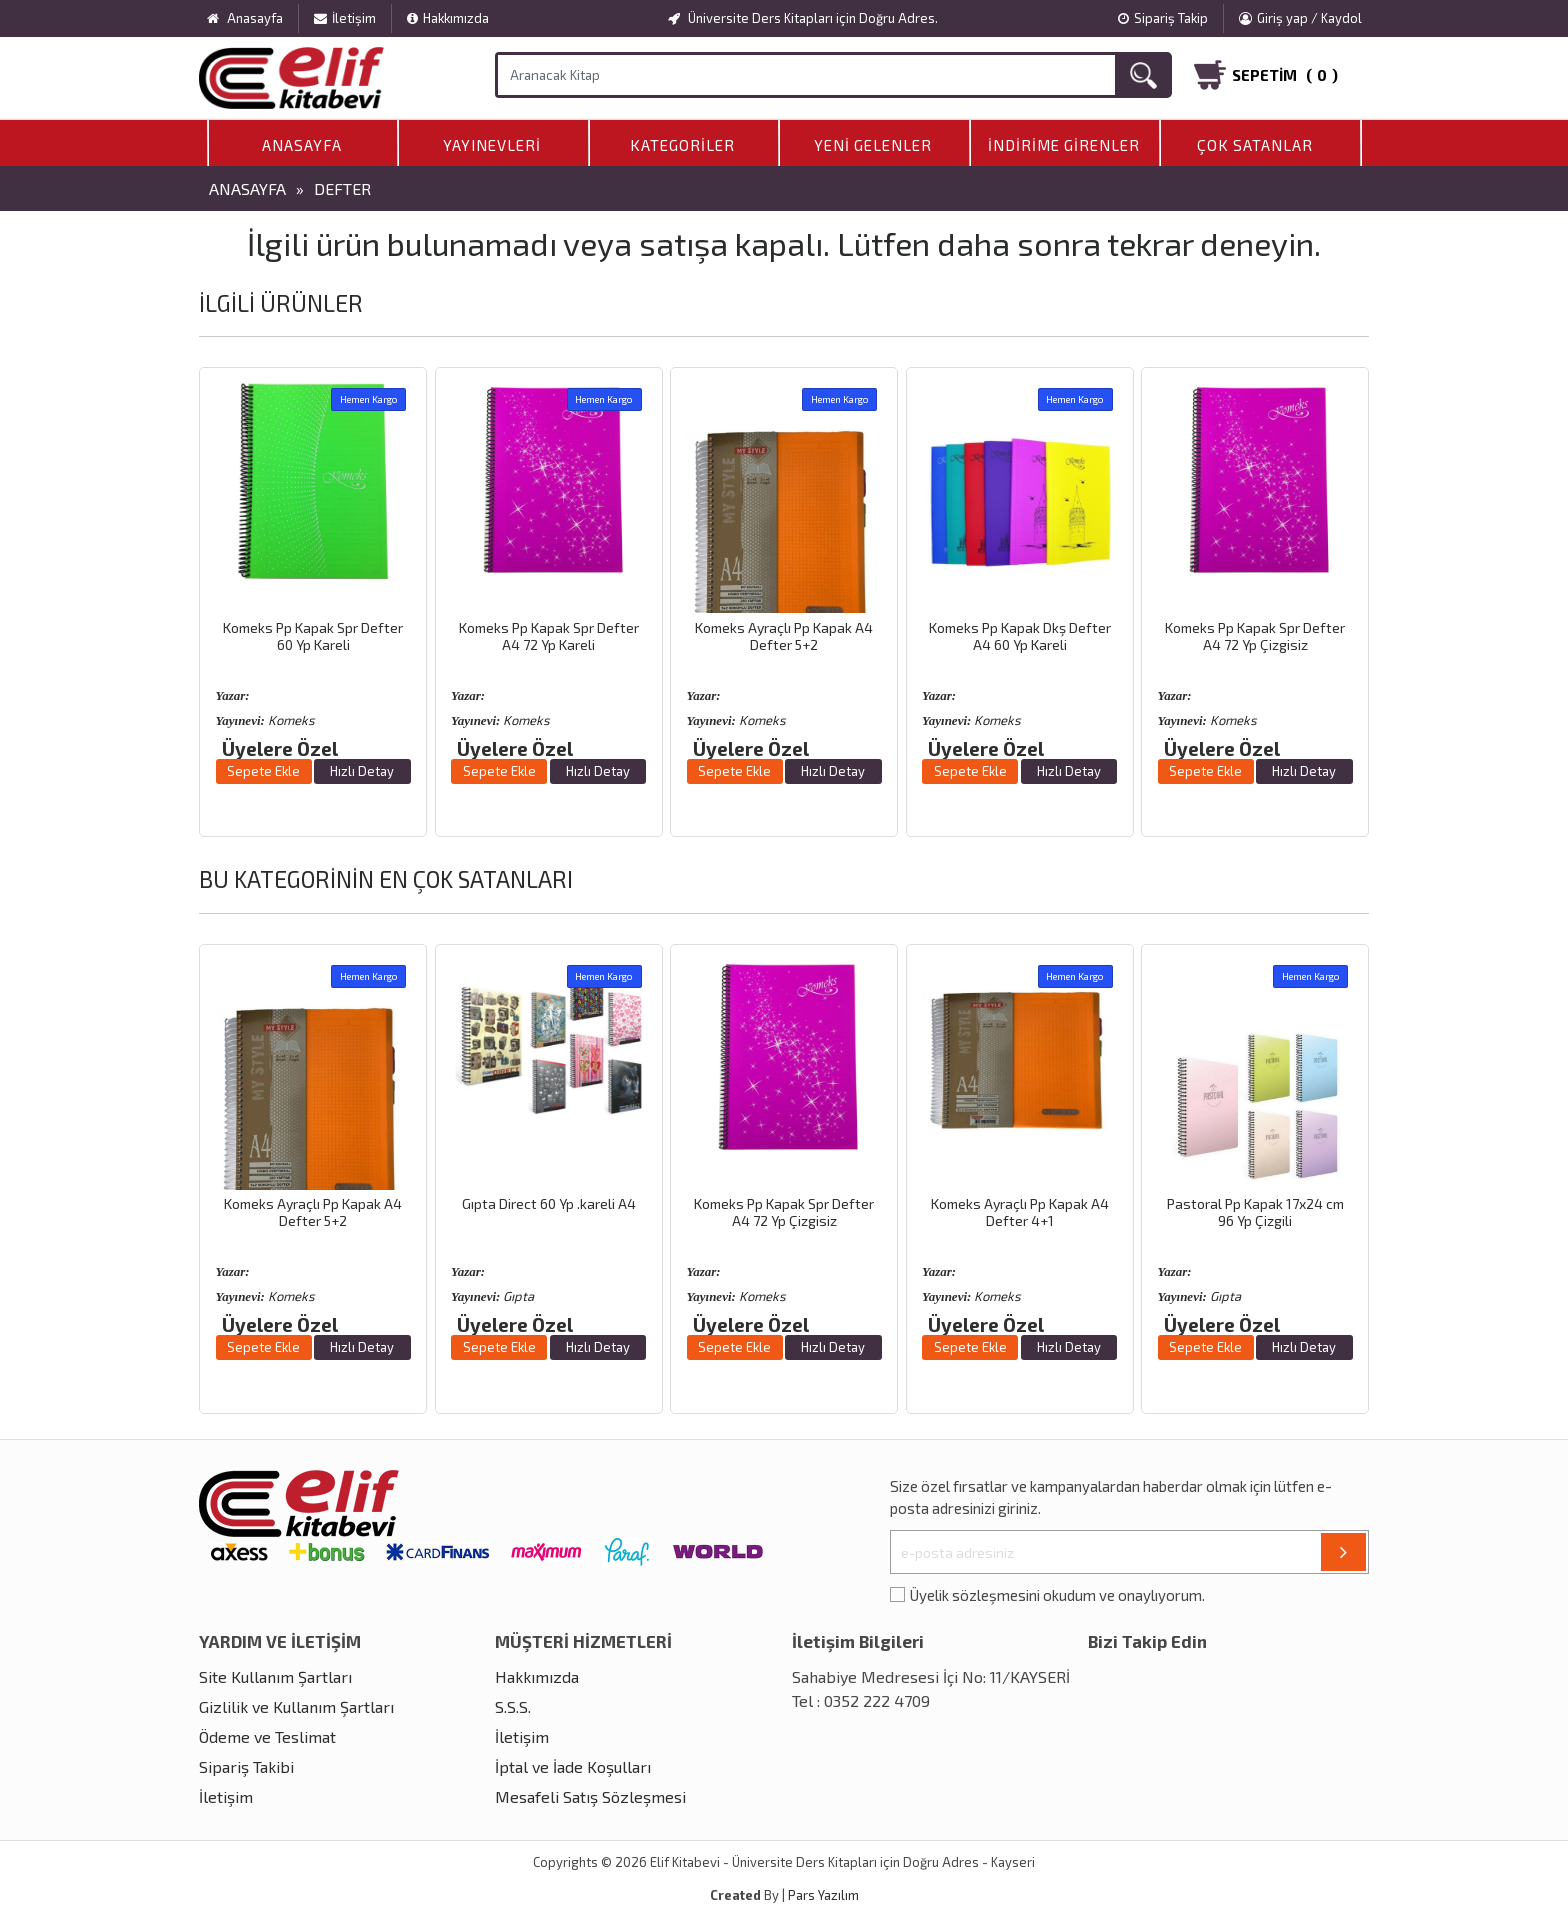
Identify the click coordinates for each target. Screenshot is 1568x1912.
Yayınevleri (492, 145)
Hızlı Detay (362, 771)
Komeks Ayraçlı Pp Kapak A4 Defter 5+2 (784, 636)
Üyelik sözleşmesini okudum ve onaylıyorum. (1057, 1595)
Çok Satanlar (1255, 145)
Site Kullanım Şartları (275, 1676)
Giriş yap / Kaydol (1300, 18)
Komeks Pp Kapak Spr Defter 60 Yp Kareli (313, 636)
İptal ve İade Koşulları (573, 1766)
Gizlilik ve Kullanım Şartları (296, 1706)
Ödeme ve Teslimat (267, 1736)
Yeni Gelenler (873, 145)
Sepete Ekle (263, 771)
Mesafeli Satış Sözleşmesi (590, 1796)
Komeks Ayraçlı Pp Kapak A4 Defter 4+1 (1020, 1212)
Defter (342, 188)
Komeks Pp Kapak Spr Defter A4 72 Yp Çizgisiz (1255, 636)
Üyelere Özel (280, 748)
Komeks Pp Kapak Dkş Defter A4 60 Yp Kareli (1020, 636)
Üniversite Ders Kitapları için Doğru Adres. (803, 18)
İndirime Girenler (1064, 145)
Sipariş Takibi (246, 1766)
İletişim (345, 18)
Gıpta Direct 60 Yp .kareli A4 (549, 1203)
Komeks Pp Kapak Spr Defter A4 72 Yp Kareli (549, 636)
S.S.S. (513, 1706)
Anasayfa (302, 145)
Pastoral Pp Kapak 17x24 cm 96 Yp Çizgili (1255, 1212)
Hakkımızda (448, 18)
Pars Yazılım (823, 1895)
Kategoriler (682, 145)
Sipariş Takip (1163, 18)
